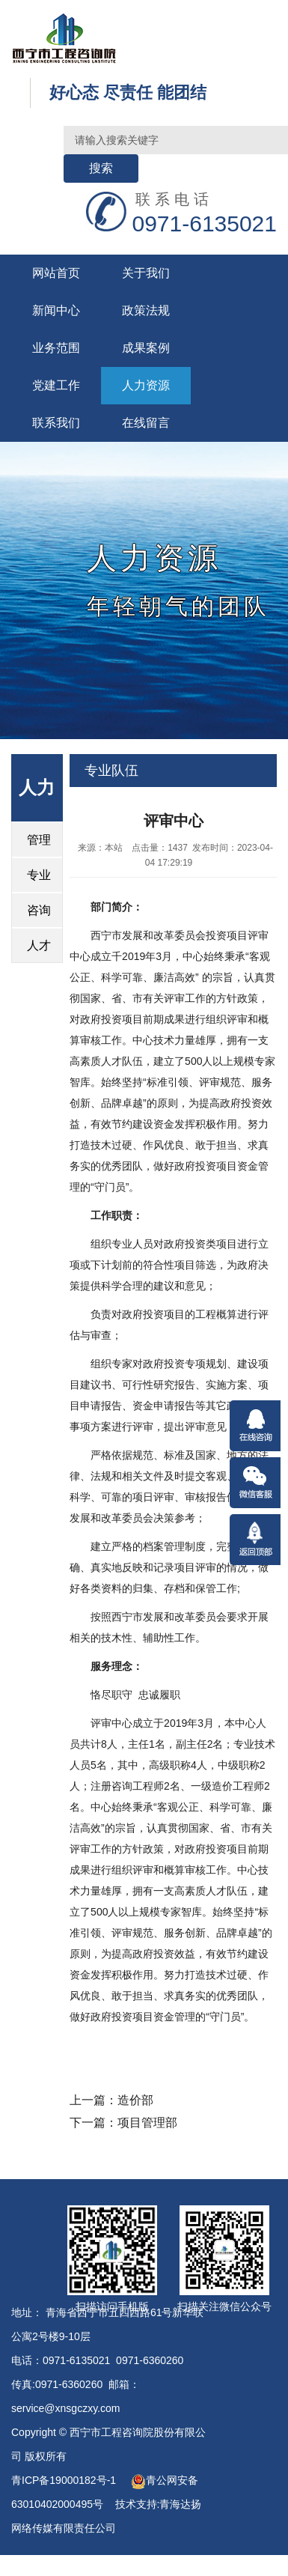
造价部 (135, 2100)
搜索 (101, 168)
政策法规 (146, 310)
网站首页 (56, 273)
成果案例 (146, 347)
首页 (140, 803)
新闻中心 (56, 310)
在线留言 (146, 422)
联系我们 (56, 422)
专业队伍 (111, 770)
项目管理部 (147, 2122)
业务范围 (56, 347)
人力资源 (146, 385)
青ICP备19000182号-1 (65, 2480)
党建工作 (56, 385)
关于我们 (146, 273)
